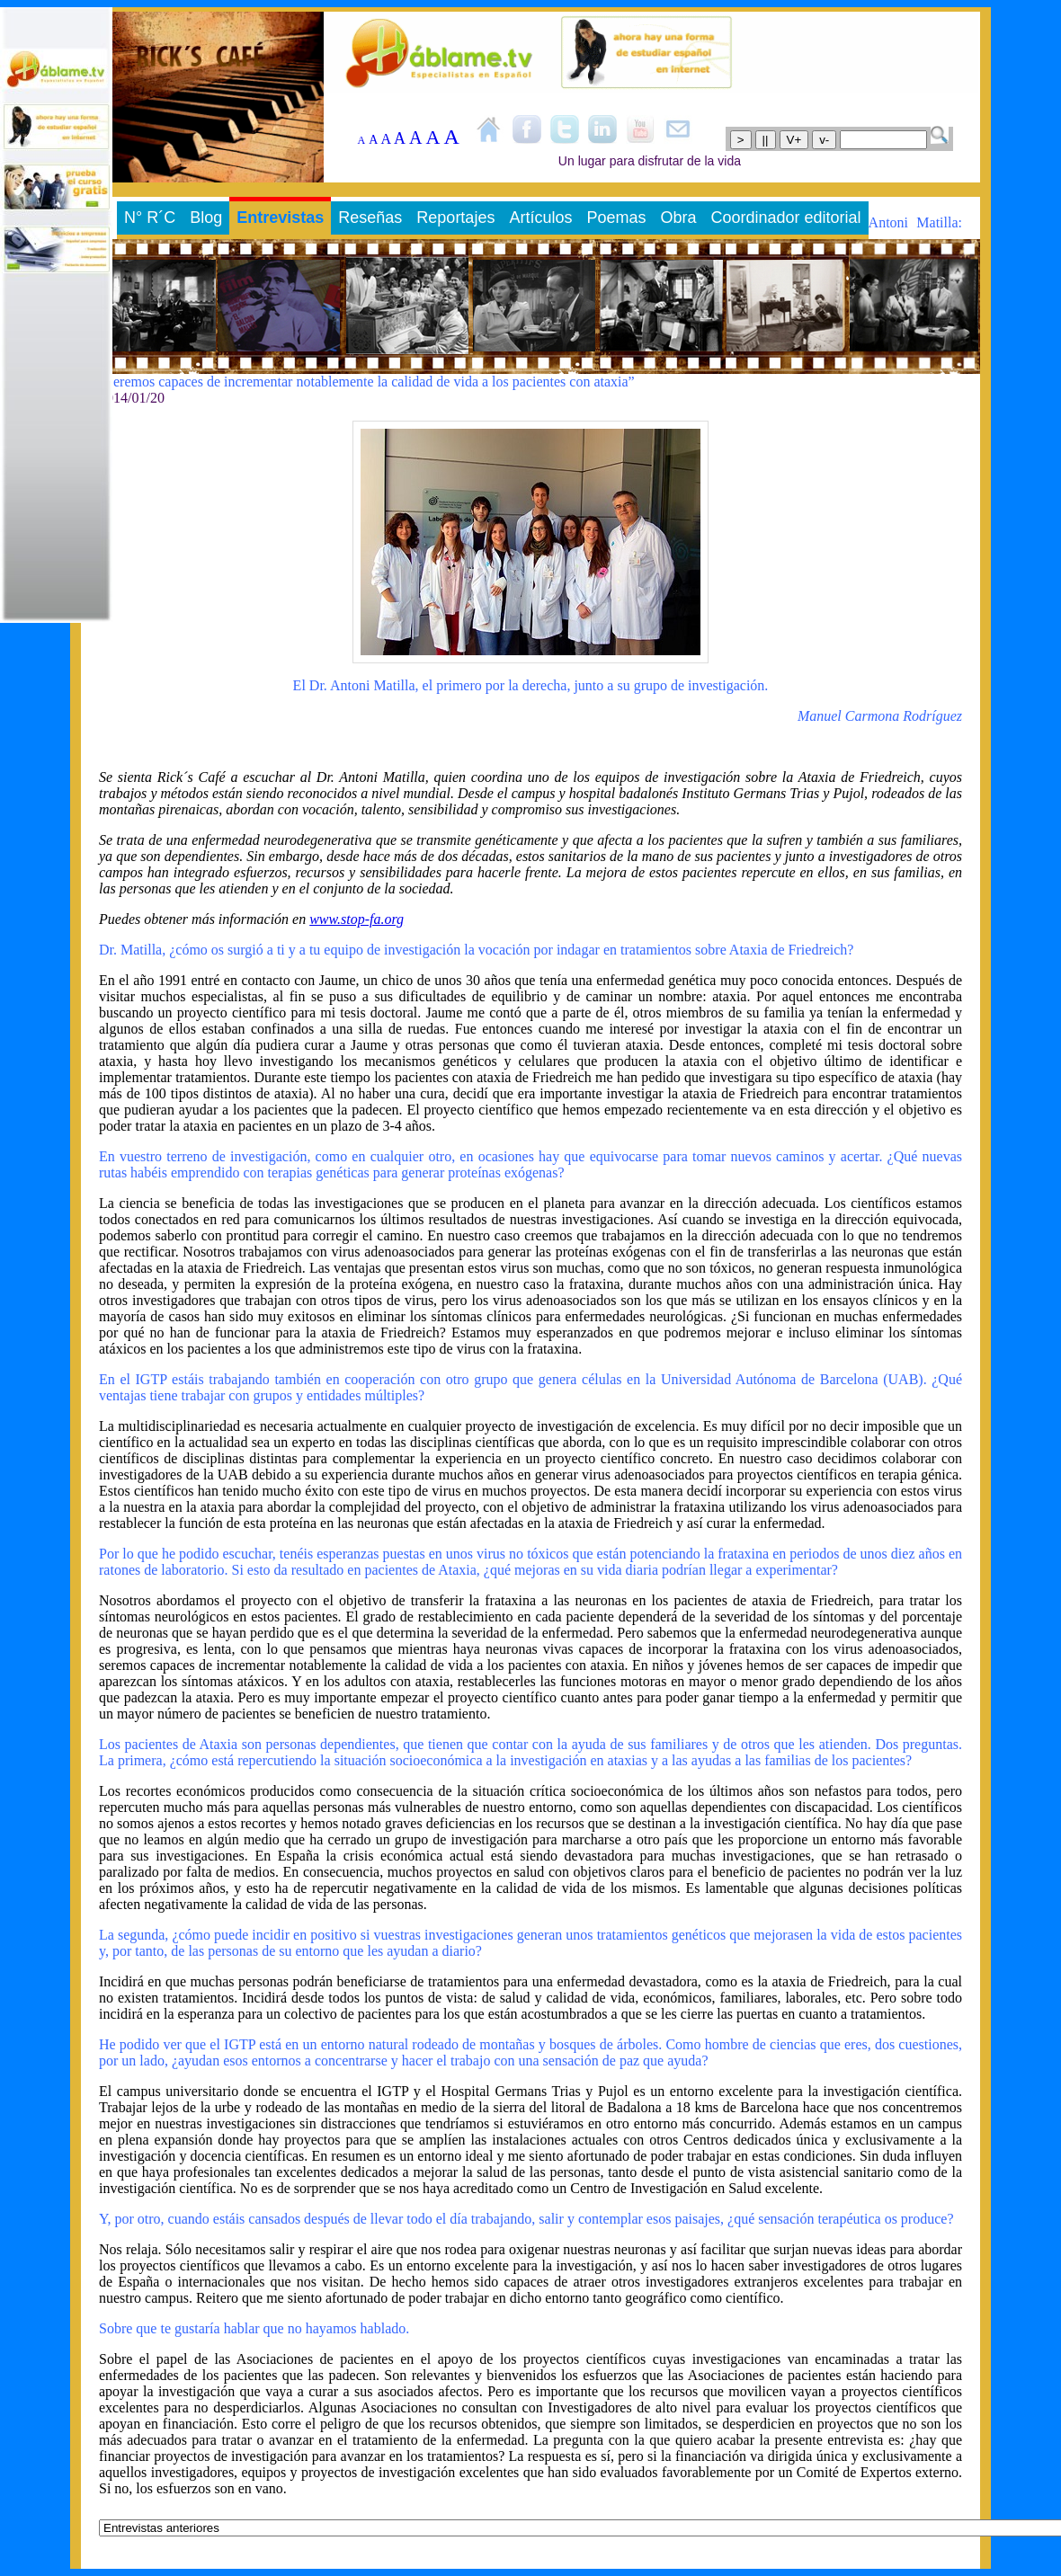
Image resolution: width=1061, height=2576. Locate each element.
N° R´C (149, 218)
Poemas (616, 218)
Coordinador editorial (786, 218)
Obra (678, 218)
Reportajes (455, 218)
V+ (794, 140)
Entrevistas (280, 218)
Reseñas (370, 218)
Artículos (540, 218)
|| (765, 140)
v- (824, 140)
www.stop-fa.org (356, 919)
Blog (206, 218)
